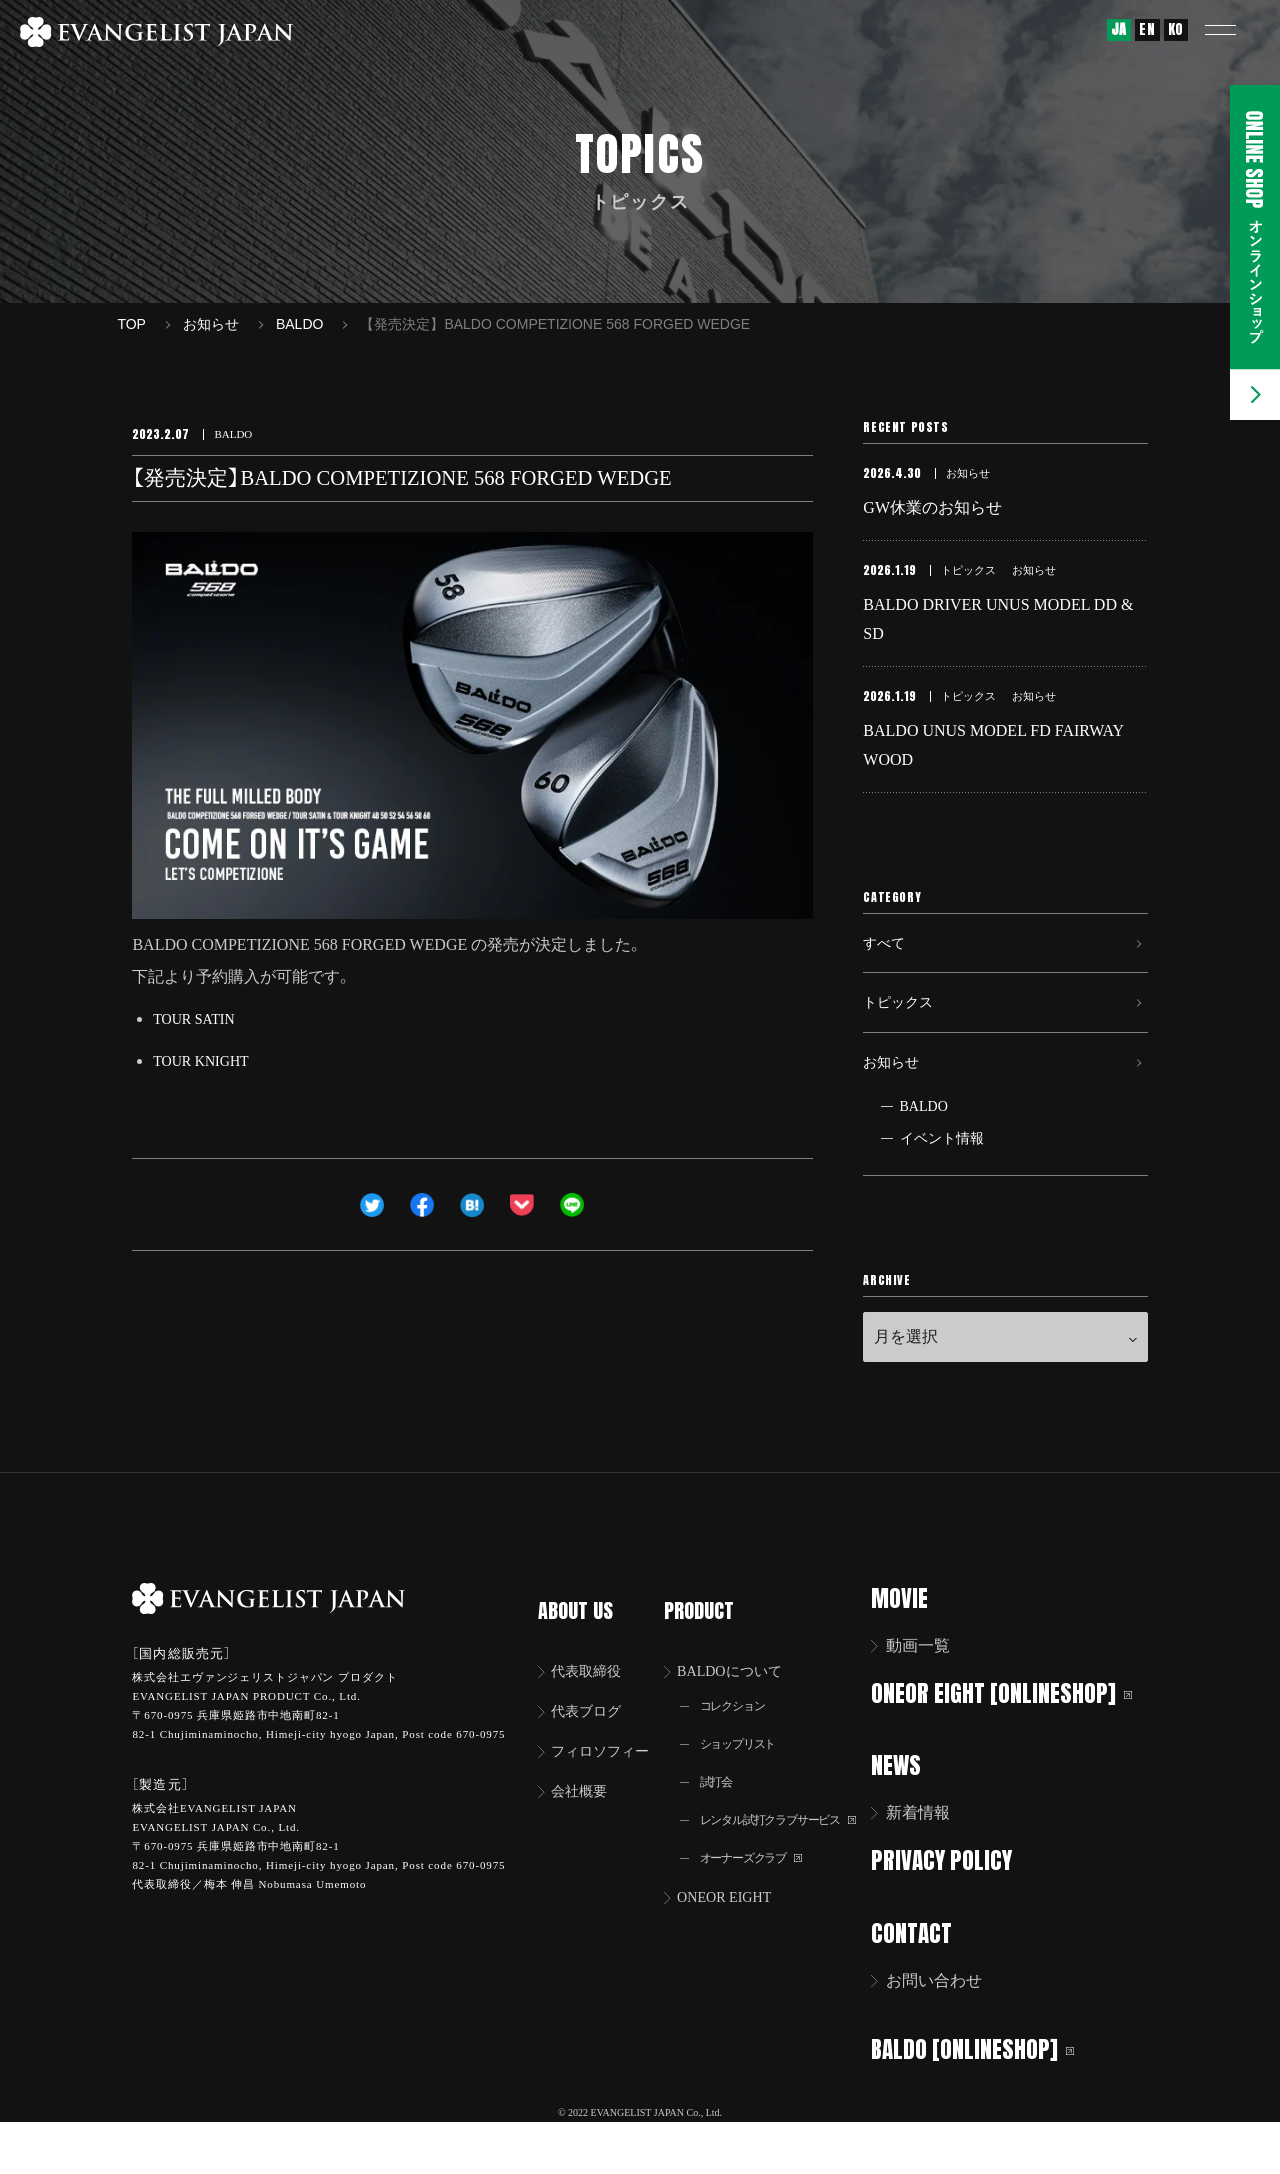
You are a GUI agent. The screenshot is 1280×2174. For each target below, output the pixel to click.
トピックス (903, 1039)
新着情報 (931, 1863)
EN (1147, 29)
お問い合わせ (947, 2028)
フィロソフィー (609, 1781)
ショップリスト (746, 1774)
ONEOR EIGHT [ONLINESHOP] (1014, 1744)
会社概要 (585, 1823)
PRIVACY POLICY (954, 1910)
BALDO (924, 1158)
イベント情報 (942, 1190)
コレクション (740, 1734)
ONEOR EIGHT (734, 1935)
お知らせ (895, 1108)
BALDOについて (740, 1697)
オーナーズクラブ (760, 1894)
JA (1119, 29)
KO (1176, 29)
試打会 (721, 1814)
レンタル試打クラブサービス (792, 1854)
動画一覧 (931, 1697)
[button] (1235, 30)
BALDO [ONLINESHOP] (985, 2096)
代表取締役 (593, 1697)
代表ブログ (593, 1739)
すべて (887, 970)
